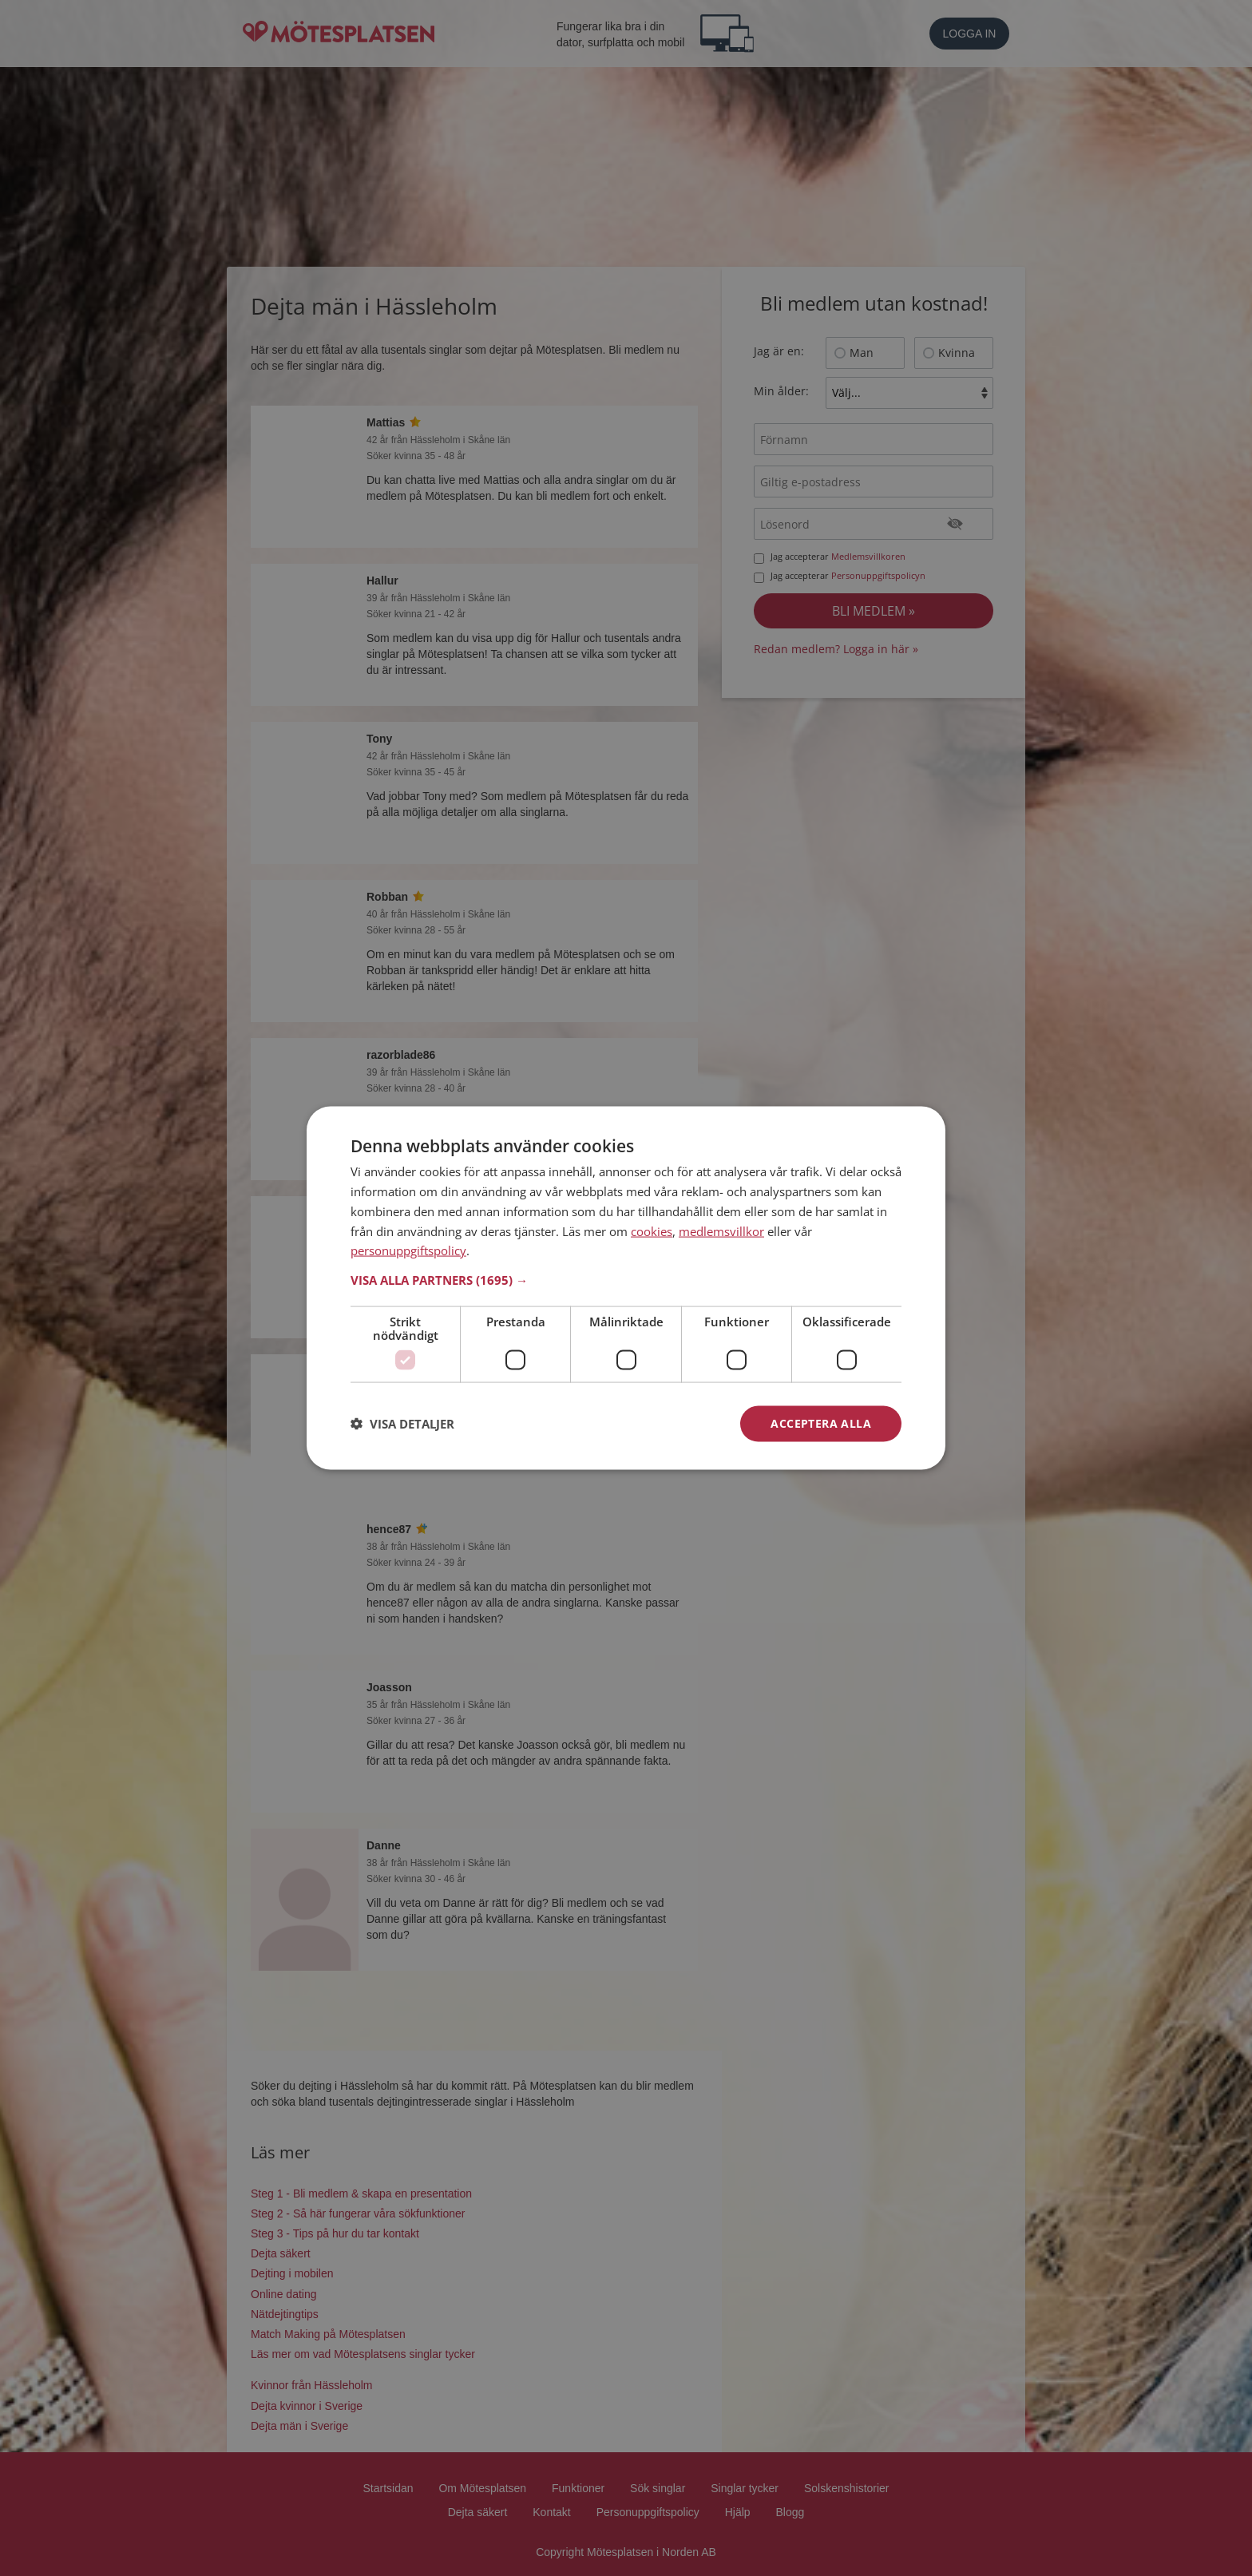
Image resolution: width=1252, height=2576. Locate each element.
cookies (651, 1230)
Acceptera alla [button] (821, 1423)
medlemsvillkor (721, 1230)
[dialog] (626, 1288)
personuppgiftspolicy (408, 1250)
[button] (626, 1280)
